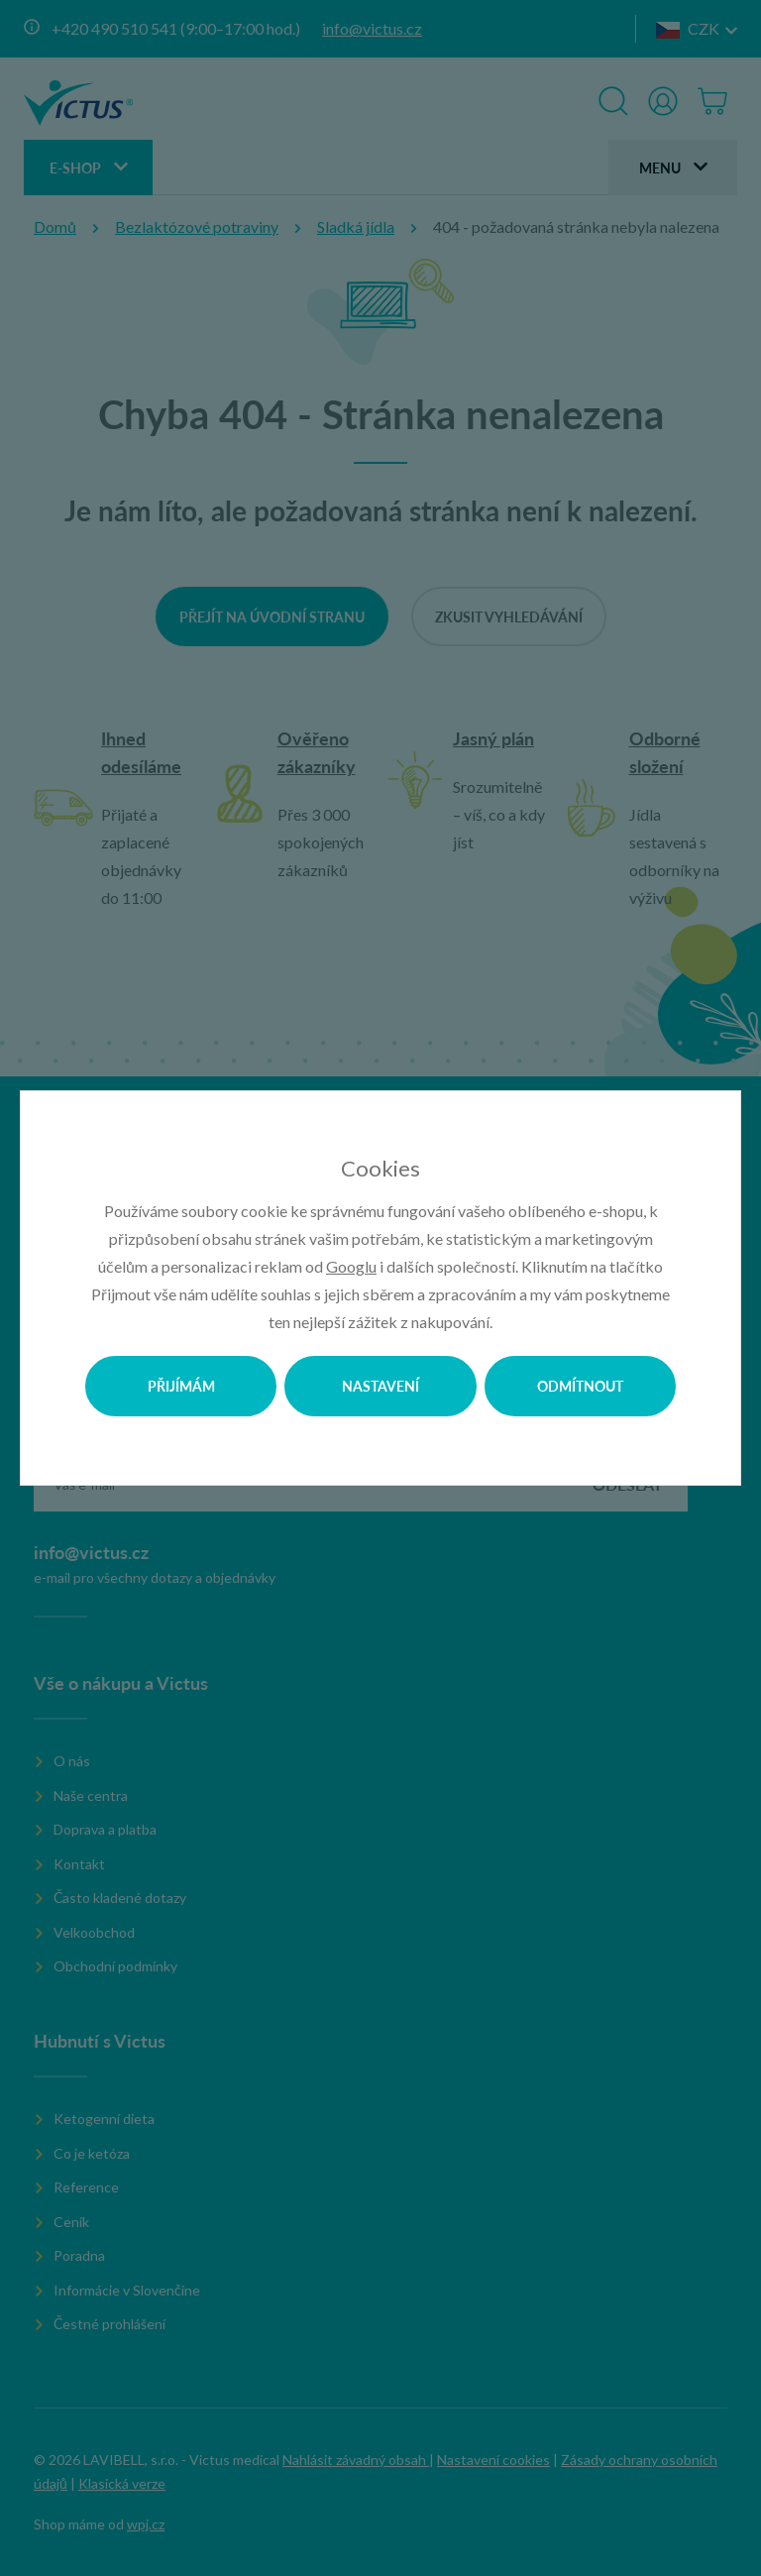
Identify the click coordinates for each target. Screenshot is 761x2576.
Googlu (351, 1266)
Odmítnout (580, 1386)
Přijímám (181, 1386)
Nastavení (380, 1386)
